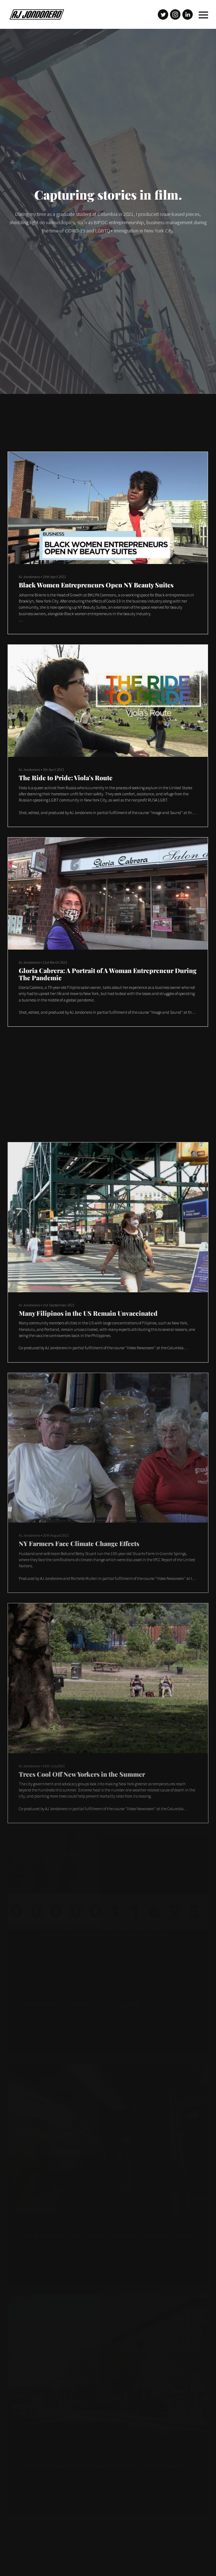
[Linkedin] (187, 14)
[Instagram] (175, 14)
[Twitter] (163, 14)
